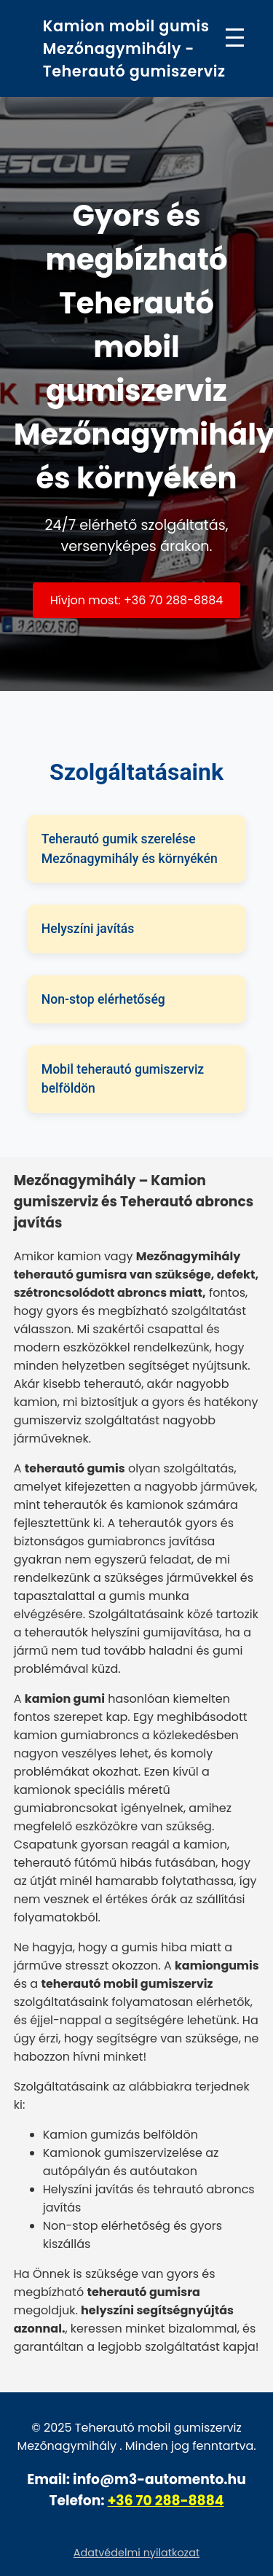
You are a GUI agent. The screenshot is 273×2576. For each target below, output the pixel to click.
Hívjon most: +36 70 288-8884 (136, 600)
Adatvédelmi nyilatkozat (136, 2552)
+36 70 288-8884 (166, 2500)
